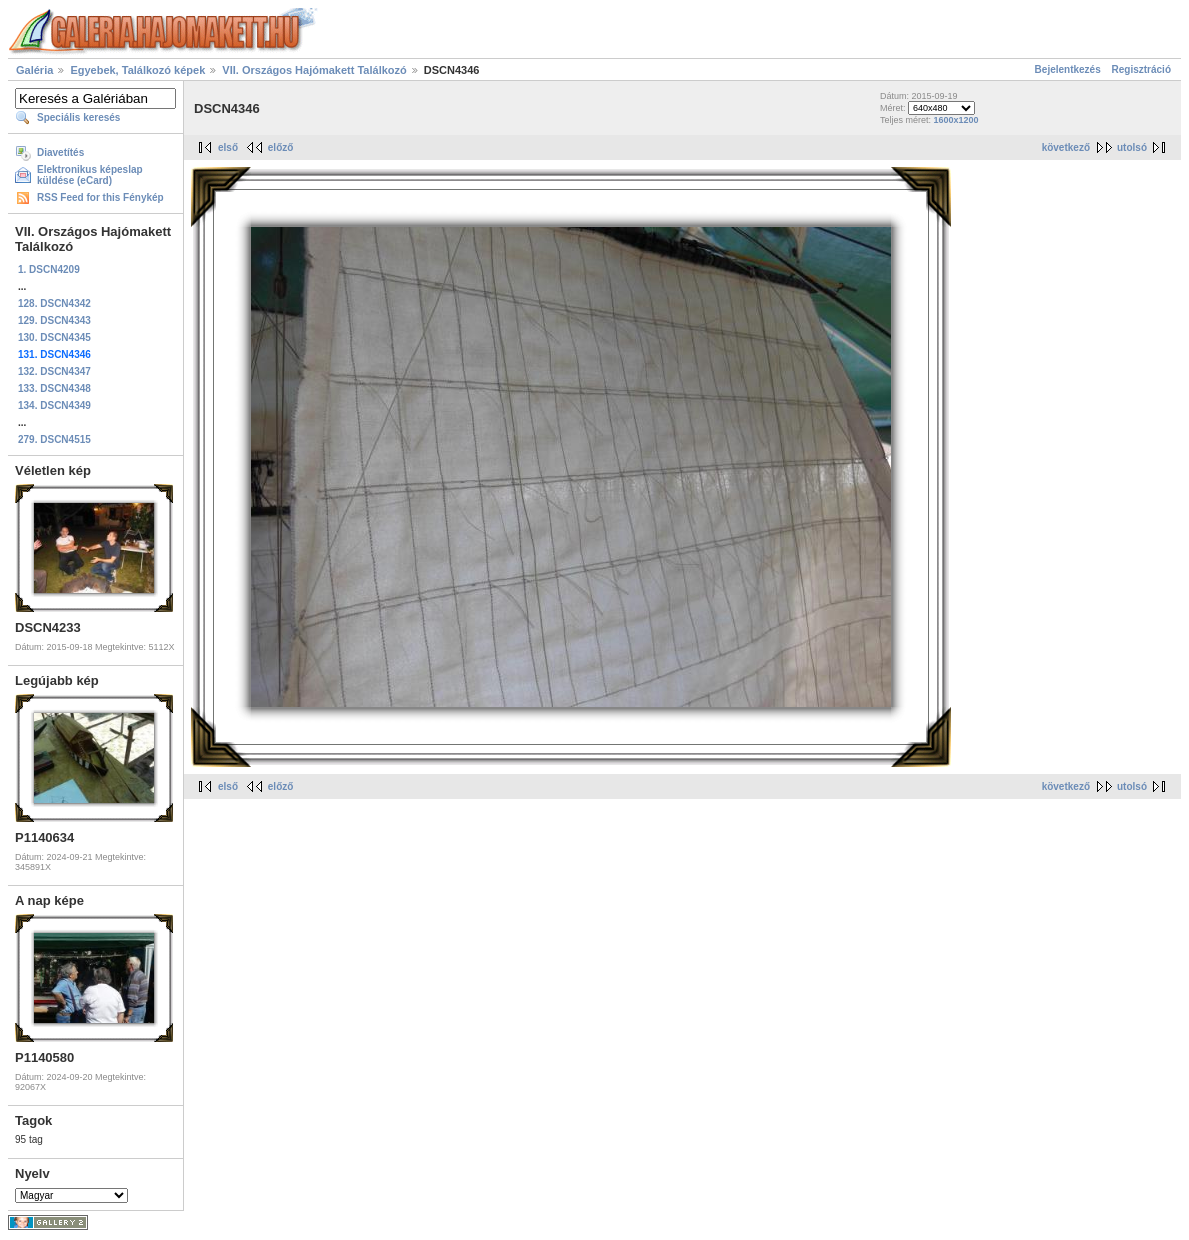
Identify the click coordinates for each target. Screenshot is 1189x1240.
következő (1066, 147)
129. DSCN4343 (54, 320)
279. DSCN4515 (54, 439)
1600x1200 (955, 120)
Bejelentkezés (1068, 69)
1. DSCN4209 (49, 269)
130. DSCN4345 (54, 337)
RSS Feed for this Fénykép (100, 197)
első (228, 147)
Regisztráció (1141, 69)
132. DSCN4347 (54, 371)
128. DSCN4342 (54, 303)
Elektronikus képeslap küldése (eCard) (90, 175)
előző (281, 147)
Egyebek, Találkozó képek (137, 70)
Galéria (34, 70)
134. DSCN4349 (54, 405)
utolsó (1132, 147)
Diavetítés (60, 152)
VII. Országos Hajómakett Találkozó (314, 70)
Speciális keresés (78, 117)
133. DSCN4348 (54, 388)
